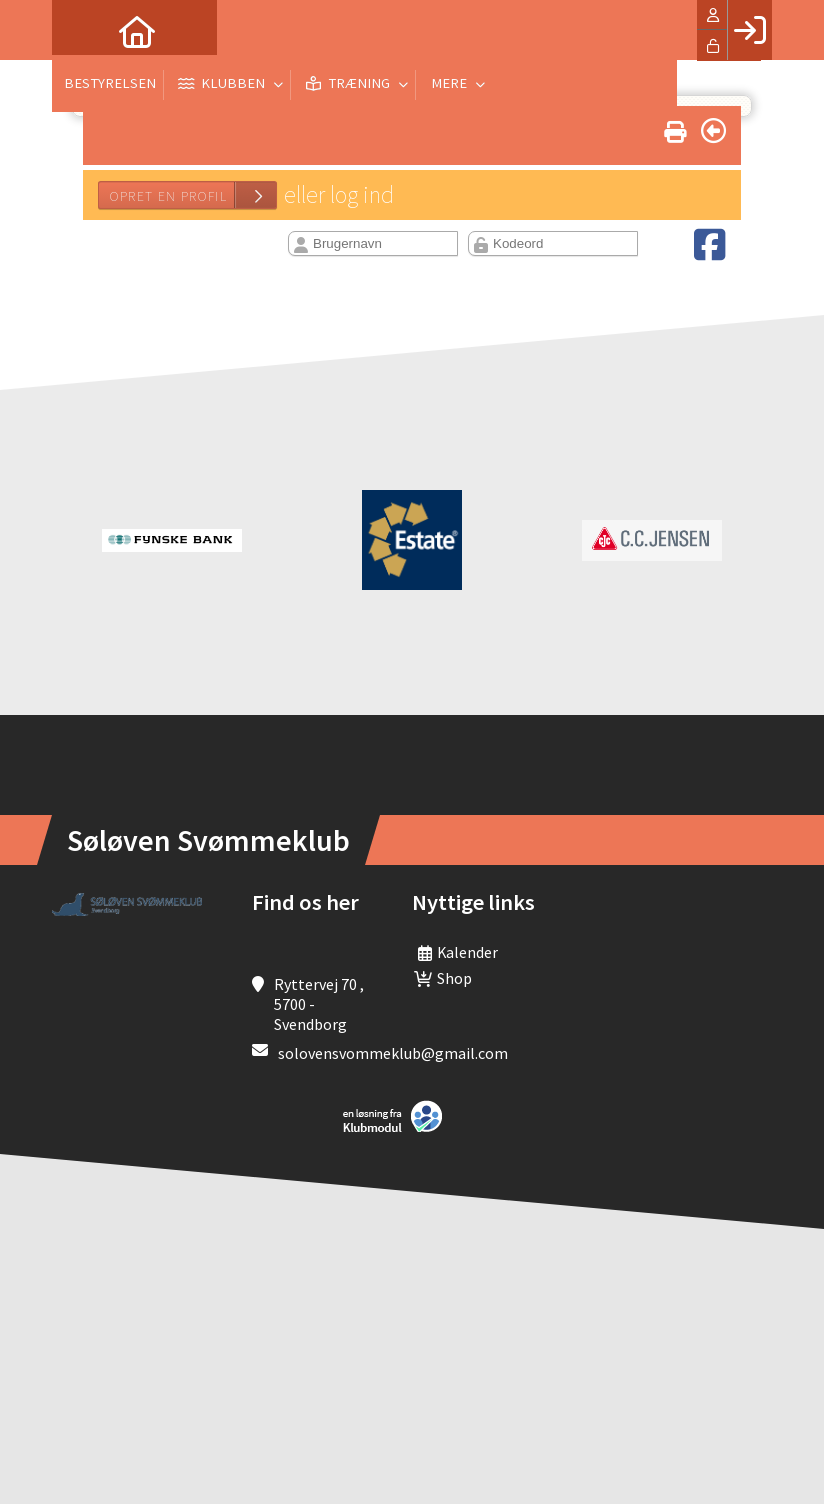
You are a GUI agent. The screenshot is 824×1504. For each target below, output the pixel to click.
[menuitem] (82, 30)
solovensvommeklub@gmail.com (393, 1053)
